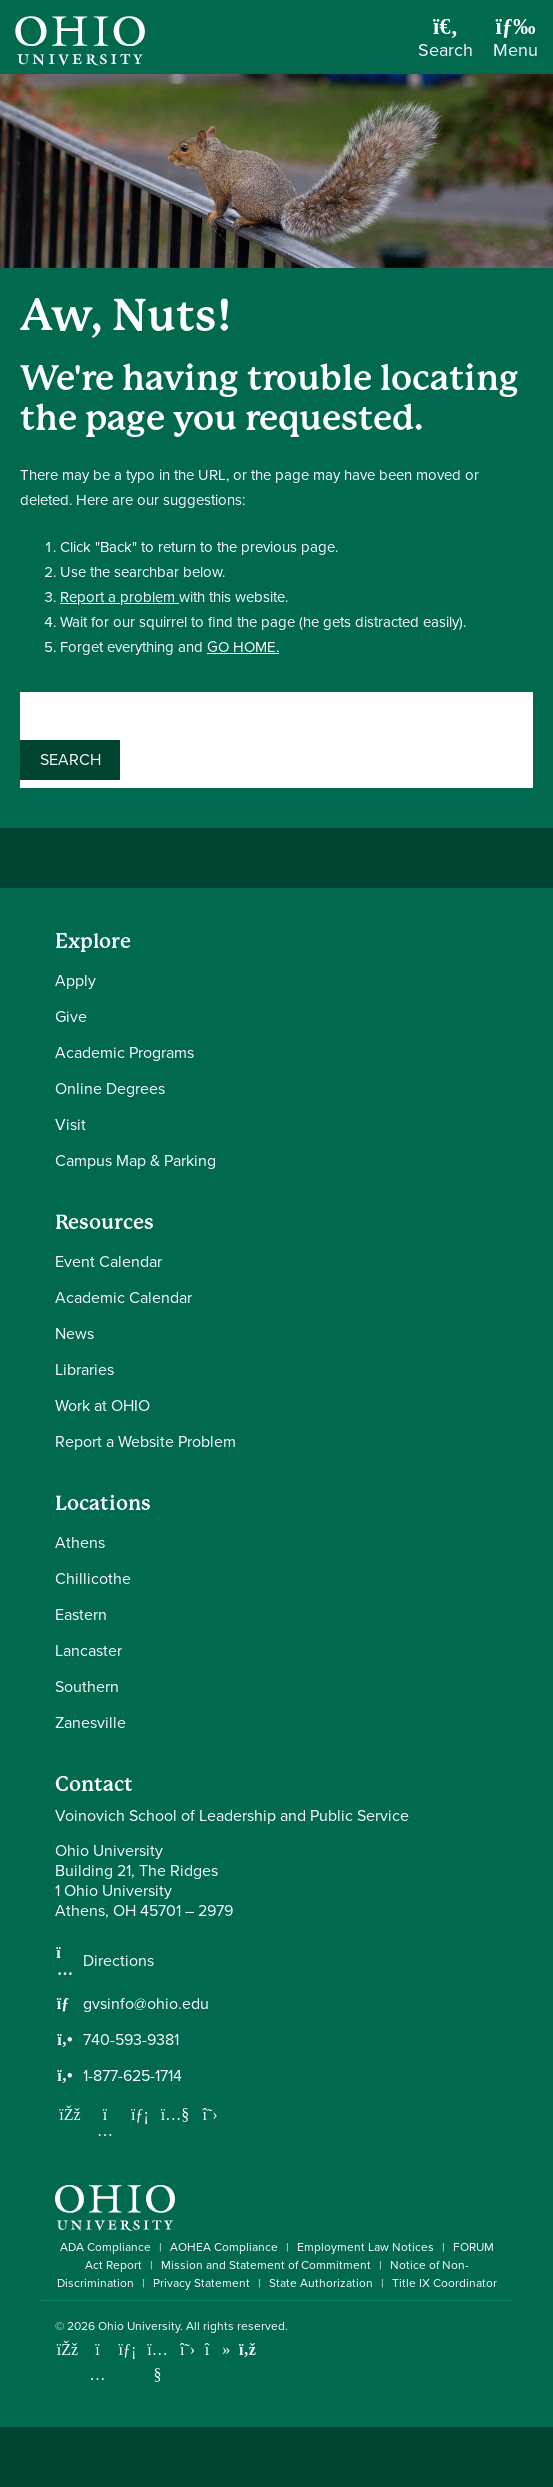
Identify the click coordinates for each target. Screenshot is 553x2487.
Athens (80, 1542)
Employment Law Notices (365, 2247)
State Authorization (321, 2283)
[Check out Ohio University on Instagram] (97, 2374)
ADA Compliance (105, 2247)
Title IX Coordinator (444, 2283)
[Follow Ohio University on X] (187, 2349)
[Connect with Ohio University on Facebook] (67, 2349)
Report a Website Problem (145, 1441)
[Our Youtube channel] (175, 2114)
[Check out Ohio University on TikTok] (217, 2349)
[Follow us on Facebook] (70, 2114)
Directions (118, 1961)
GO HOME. (243, 647)
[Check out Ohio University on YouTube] (157, 2362)
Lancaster (88, 1650)
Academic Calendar (123, 1297)
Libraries (84, 1369)
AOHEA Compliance (224, 2247)
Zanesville (90, 1722)
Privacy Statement (201, 2283)
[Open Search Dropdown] (445, 44)
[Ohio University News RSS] (247, 2349)
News (74, 1333)
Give (71, 1016)
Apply (75, 980)
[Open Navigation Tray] (515, 44)
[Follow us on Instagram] (105, 2130)
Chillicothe (93, 1578)
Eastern (81, 1614)
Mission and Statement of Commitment (266, 2265)
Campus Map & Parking (135, 1160)
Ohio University (139, 2326)
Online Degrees (110, 1088)
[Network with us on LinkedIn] (140, 2114)
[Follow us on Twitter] (210, 2114)
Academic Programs (124, 1052)
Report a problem (119, 597)
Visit (70, 1124)
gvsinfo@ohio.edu (146, 2004)
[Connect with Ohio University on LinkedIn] (127, 2349)
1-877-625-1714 (132, 2076)
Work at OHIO (102, 1405)
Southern (87, 1686)
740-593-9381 (131, 2040)
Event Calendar (108, 1261)
